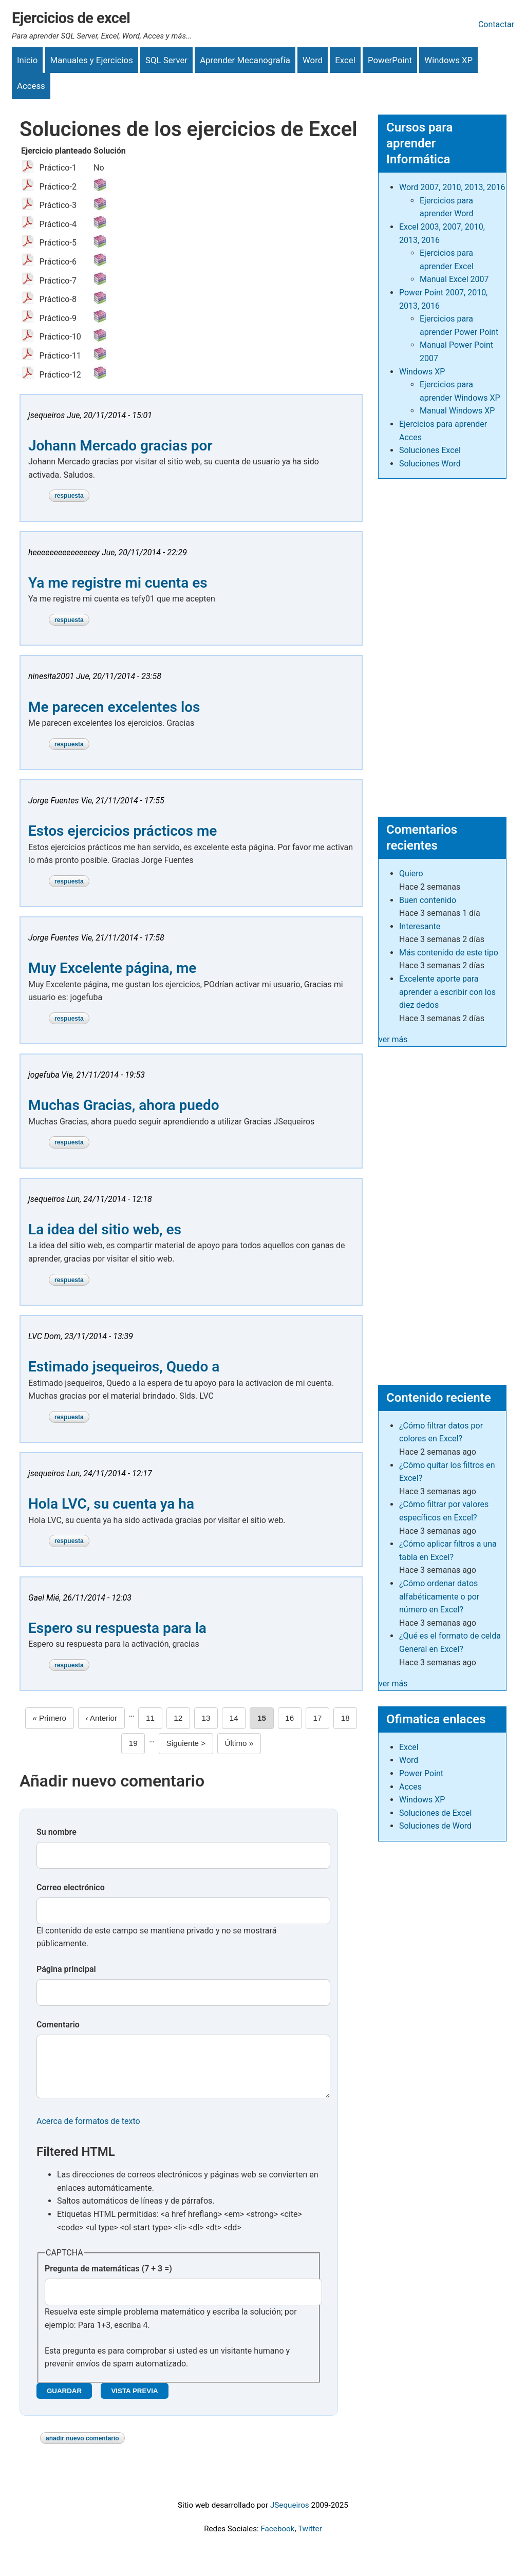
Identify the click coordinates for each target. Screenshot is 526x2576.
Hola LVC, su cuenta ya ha (111, 1503)
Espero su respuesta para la (117, 1628)
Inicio (27, 60)
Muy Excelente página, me (112, 968)
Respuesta (69, 495)
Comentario (58, 2024)
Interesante (419, 926)
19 (137, 1742)
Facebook (277, 2539)
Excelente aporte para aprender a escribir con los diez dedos (447, 992)
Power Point (421, 1773)
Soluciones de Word (435, 1826)
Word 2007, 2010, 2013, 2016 (452, 187)
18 (349, 1717)
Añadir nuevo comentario (82, 2448)
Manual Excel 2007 (454, 279)
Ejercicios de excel (71, 18)
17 (321, 1717)
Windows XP (448, 60)
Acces (410, 1787)
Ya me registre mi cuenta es (118, 582)
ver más (393, 1039)
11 (154, 1717)
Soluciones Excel (430, 450)
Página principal (66, 1969)
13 (210, 1717)
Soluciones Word (430, 463)
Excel (345, 60)
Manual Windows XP (457, 411)
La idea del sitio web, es (104, 1229)
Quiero (411, 873)
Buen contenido (427, 900)
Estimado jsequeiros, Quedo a (123, 1366)
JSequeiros (289, 2515)
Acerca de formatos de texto (88, 2131)
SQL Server (166, 60)
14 (238, 1717)
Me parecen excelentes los (114, 707)
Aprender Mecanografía (245, 60)
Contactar (496, 24)
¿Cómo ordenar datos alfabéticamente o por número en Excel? (439, 1596)
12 (182, 1717)
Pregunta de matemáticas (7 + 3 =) (108, 2279)
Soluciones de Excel (435, 1813)
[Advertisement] (442, 643)
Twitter (310, 2539)
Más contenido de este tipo (448, 952)
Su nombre (56, 1832)
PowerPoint (390, 60)
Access (31, 86)
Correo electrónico (70, 1887)
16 (293, 1717)
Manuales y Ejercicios (91, 60)
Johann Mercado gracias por (120, 445)
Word (313, 60)
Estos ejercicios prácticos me (122, 830)
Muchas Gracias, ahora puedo (123, 1105)
